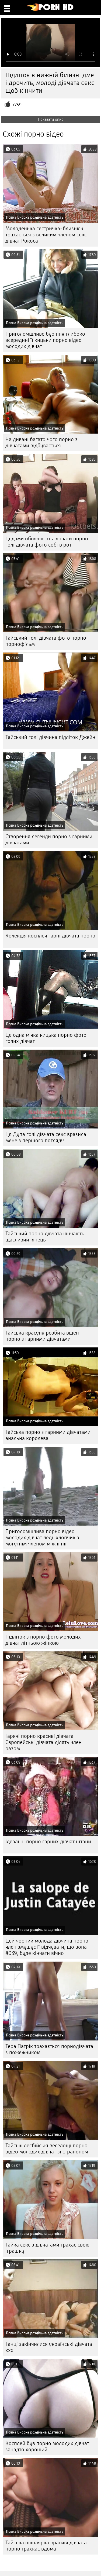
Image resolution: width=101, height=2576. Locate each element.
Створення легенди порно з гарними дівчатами (48, 839)
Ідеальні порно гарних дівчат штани (48, 1841)
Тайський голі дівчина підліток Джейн (50, 737)
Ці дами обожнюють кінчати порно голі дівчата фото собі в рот (46, 542)
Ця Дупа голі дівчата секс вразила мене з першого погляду (45, 1137)
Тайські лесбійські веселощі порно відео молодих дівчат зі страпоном (46, 2148)
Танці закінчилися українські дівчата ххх (48, 2347)
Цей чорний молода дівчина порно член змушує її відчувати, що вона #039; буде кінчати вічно (46, 1947)
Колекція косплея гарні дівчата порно (50, 936)
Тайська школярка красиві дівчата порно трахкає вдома (46, 2546)
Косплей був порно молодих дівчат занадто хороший (47, 2446)
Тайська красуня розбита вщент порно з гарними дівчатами (43, 1336)
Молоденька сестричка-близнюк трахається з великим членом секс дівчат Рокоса (46, 234)
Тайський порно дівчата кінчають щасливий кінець (44, 1236)
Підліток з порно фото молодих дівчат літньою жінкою (43, 1640)
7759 (17, 104)
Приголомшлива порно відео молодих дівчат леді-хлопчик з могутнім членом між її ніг (42, 1537)
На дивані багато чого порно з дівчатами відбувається (41, 442)
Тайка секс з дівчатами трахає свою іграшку (47, 2248)
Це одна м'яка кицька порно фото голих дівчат (45, 1038)
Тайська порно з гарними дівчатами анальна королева (47, 1435)
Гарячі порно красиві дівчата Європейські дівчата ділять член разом (43, 1742)
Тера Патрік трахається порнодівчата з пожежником (49, 2049)
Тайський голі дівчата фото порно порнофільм (45, 641)
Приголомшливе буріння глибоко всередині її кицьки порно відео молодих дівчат (45, 340)
